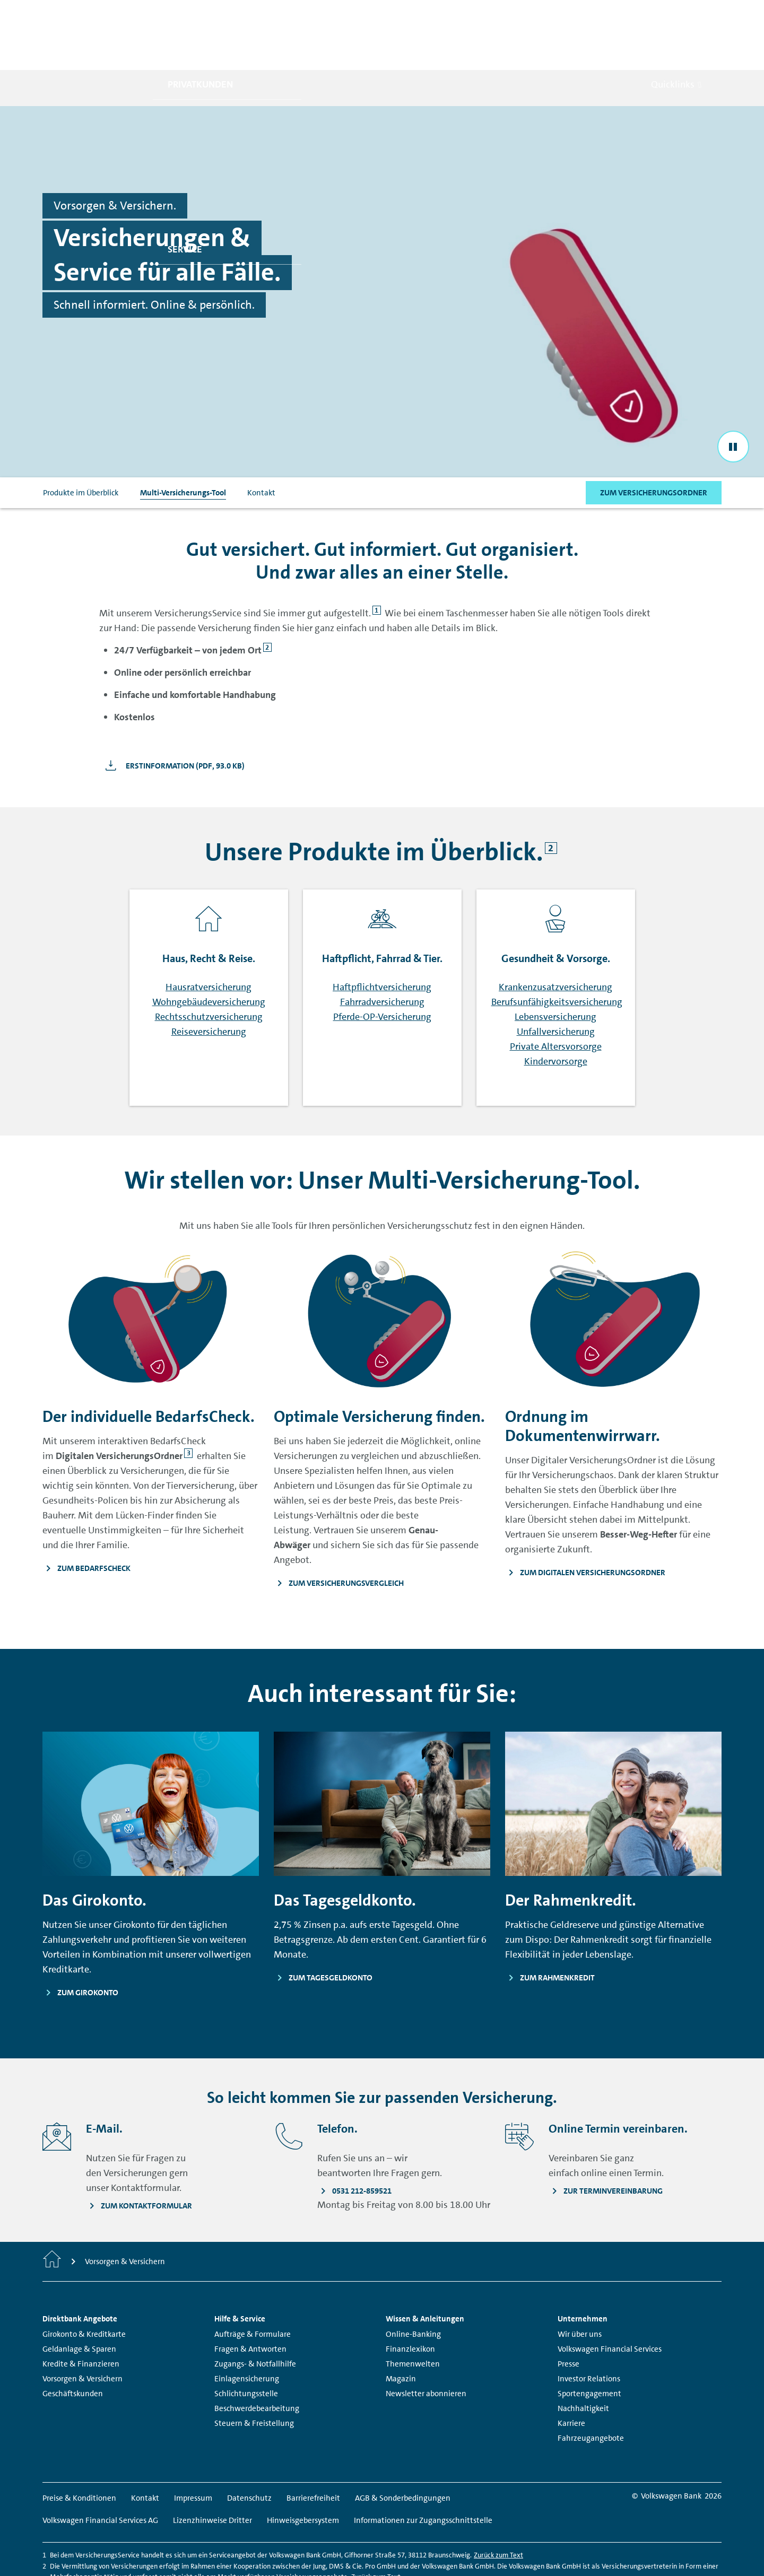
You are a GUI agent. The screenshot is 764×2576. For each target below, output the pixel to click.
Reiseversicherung (208, 985)
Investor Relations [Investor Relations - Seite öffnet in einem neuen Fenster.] (589, 2332)
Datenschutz (249, 2451)
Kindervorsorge (555, 1014)
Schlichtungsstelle (246, 2347)
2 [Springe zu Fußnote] (267, 601)
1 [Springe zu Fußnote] (376, 563)
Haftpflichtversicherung (382, 940)
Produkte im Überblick (80, 445)
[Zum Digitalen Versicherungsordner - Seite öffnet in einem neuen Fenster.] (613, 1525)
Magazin (401, 2332)
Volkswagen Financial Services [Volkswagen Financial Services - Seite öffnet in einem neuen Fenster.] (610, 2302)
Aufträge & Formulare (252, 2287)
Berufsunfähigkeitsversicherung (556, 955)
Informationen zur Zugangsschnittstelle (423, 2473)
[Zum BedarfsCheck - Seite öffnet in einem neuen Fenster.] (150, 1521)
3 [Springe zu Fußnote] (188, 1406)
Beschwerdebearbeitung (256, 2361)
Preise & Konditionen (79, 2451)
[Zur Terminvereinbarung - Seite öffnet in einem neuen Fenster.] (606, 2144)
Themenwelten (413, 2317)
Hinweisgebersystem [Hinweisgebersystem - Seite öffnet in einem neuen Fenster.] (303, 2473)
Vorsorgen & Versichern (82, 2332)
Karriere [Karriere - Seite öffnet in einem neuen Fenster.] (571, 2376)
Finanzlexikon (410, 2302)
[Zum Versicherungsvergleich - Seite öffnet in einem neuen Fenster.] (382, 1536)
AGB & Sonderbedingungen (402, 2451)
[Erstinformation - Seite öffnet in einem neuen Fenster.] (172, 719)
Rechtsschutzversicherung (209, 970)
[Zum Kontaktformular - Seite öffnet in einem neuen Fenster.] (139, 2159)
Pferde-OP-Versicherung (382, 970)
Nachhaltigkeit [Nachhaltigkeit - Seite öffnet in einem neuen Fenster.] (583, 2361)
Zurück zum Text (498, 2508)
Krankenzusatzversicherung (555, 940)
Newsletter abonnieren (426, 2347)
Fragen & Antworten (250, 2302)
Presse (568, 2317)
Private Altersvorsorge (556, 999)
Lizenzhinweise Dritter (212, 2473)
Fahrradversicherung (382, 955)
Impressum (193, 2451)
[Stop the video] (733, 399)
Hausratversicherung (208, 940)
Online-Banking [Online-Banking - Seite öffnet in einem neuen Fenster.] (413, 2287)
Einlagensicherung (246, 2332)
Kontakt (261, 445)
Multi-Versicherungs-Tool (183, 445)
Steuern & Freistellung (254, 2376)
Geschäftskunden (72, 2347)
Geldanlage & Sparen (79, 2302)
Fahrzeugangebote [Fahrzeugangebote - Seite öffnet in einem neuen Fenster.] (591, 2391)
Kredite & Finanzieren (80, 2317)
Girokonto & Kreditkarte (84, 2287)
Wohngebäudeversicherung (208, 955)
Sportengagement (589, 2347)
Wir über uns (580, 2287)
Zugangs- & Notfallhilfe (255, 2317)
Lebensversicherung (555, 970)
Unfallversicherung (556, 985)
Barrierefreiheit (313, 2451)
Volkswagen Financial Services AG (100, 2473)
